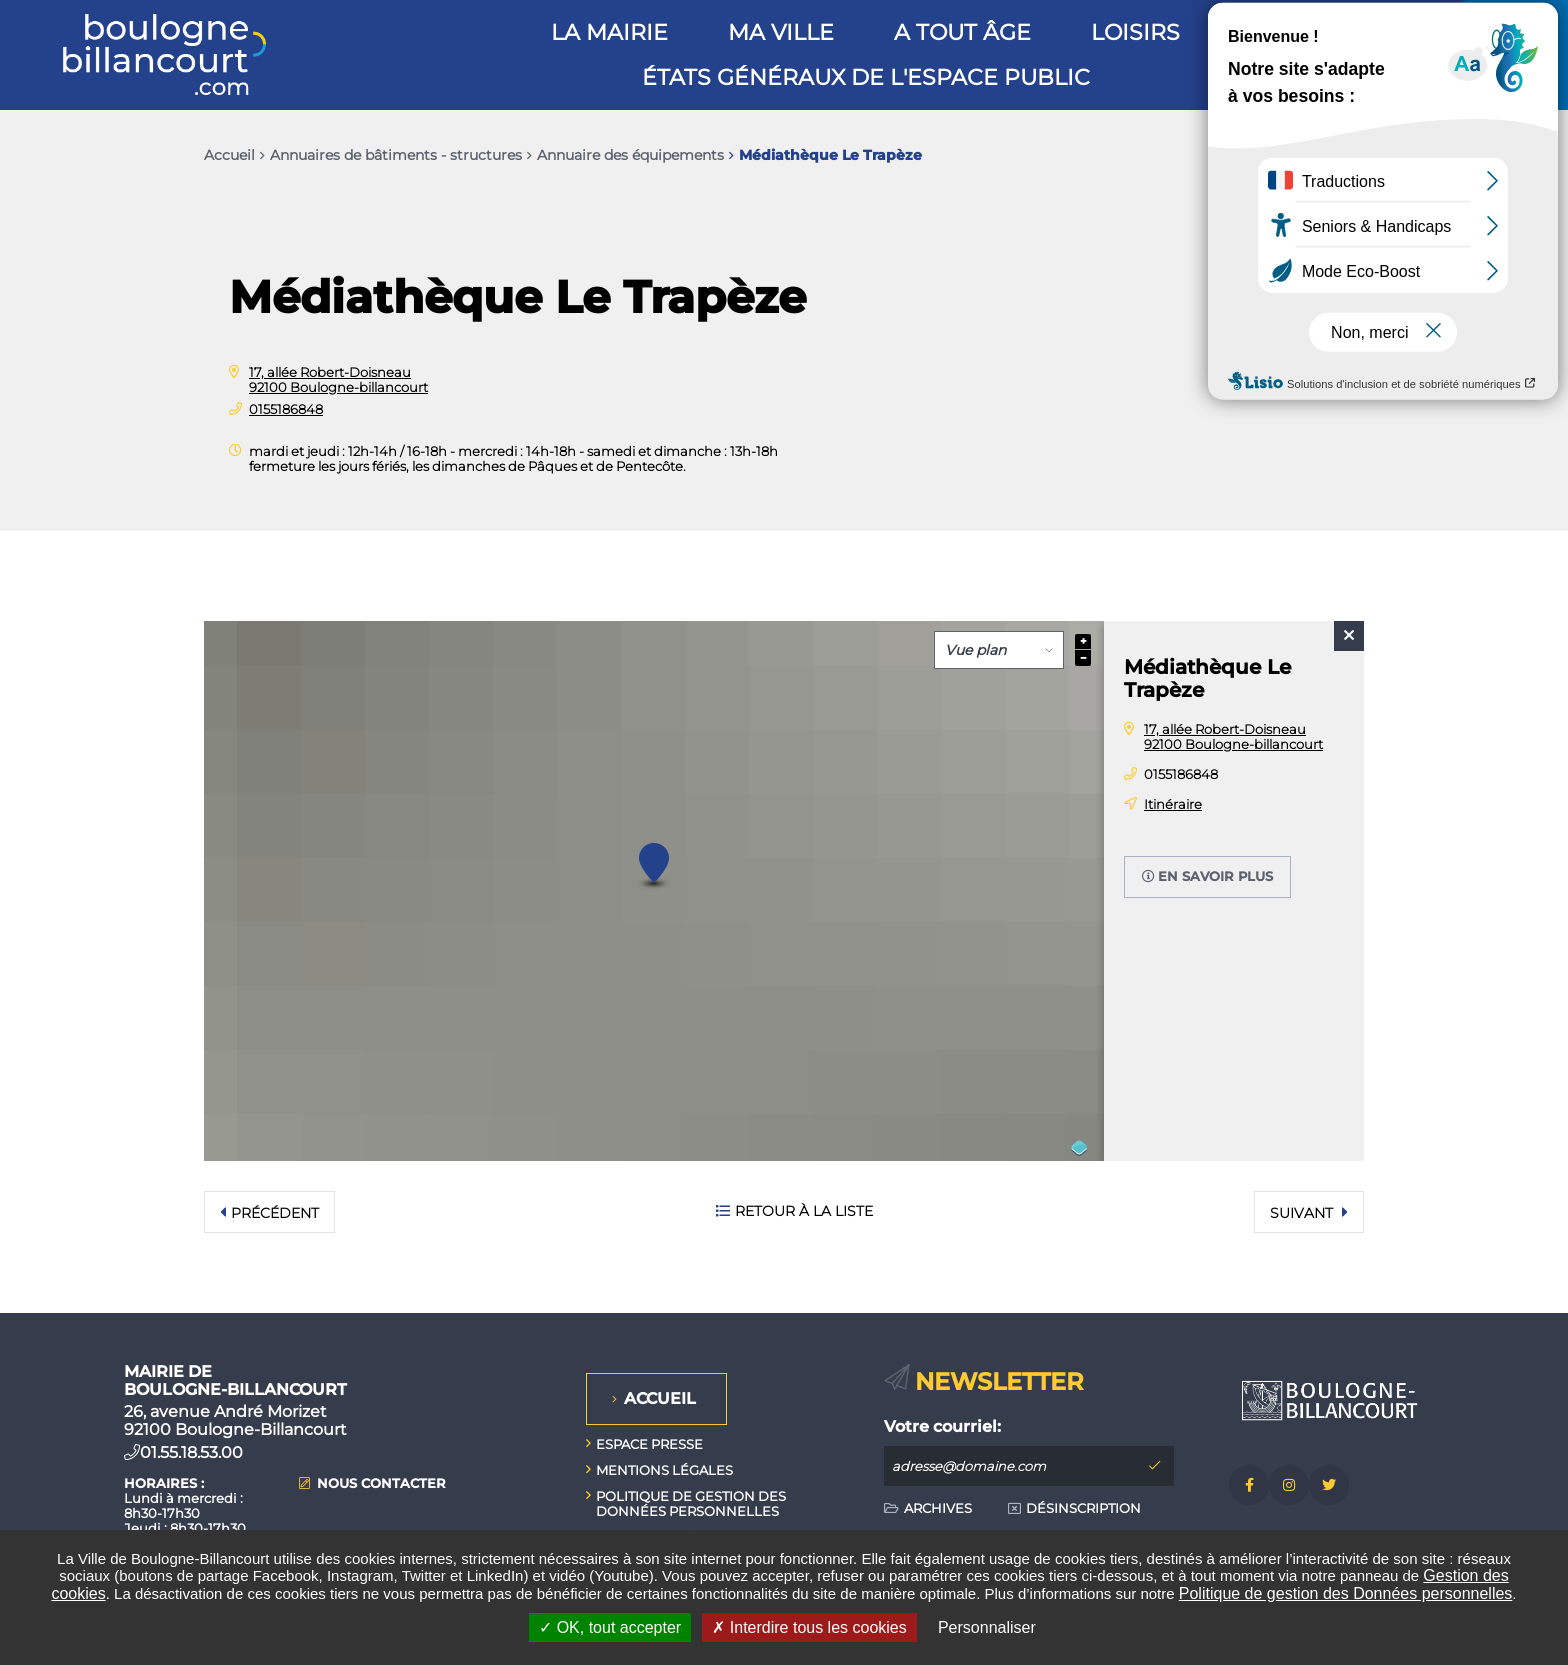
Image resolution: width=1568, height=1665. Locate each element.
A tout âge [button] (962, 32)
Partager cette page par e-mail (1305, 155)
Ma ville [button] (781, 32)
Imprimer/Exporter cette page (1223, 155)
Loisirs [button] (1135, 32)
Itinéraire (1173, 804)
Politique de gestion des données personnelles (691, 1503)
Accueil (229, 155)
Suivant (1303, 1213)
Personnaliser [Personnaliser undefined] (987, 1627)
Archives (938, 1508)
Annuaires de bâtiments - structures (396, 155)
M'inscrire (1154, 1466)
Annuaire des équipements (630, 155)
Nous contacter (381, 1483)
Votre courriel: (942, 1427)
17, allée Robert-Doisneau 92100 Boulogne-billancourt (338, 379)
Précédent (275, 1213)
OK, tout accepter (610, 1627)
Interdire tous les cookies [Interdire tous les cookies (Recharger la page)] (809, 1627)
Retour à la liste (804, 1211)
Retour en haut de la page (1508, 1313)
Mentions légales (664, 1470)
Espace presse (649, 1444)
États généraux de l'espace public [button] (866, 77)
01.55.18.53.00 (191, 1452)
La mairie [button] (609, 32)
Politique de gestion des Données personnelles (1346, 1593)
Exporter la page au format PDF (1264, 155)
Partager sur (1343, 155)
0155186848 (286, 409)
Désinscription (1083, 1508)
